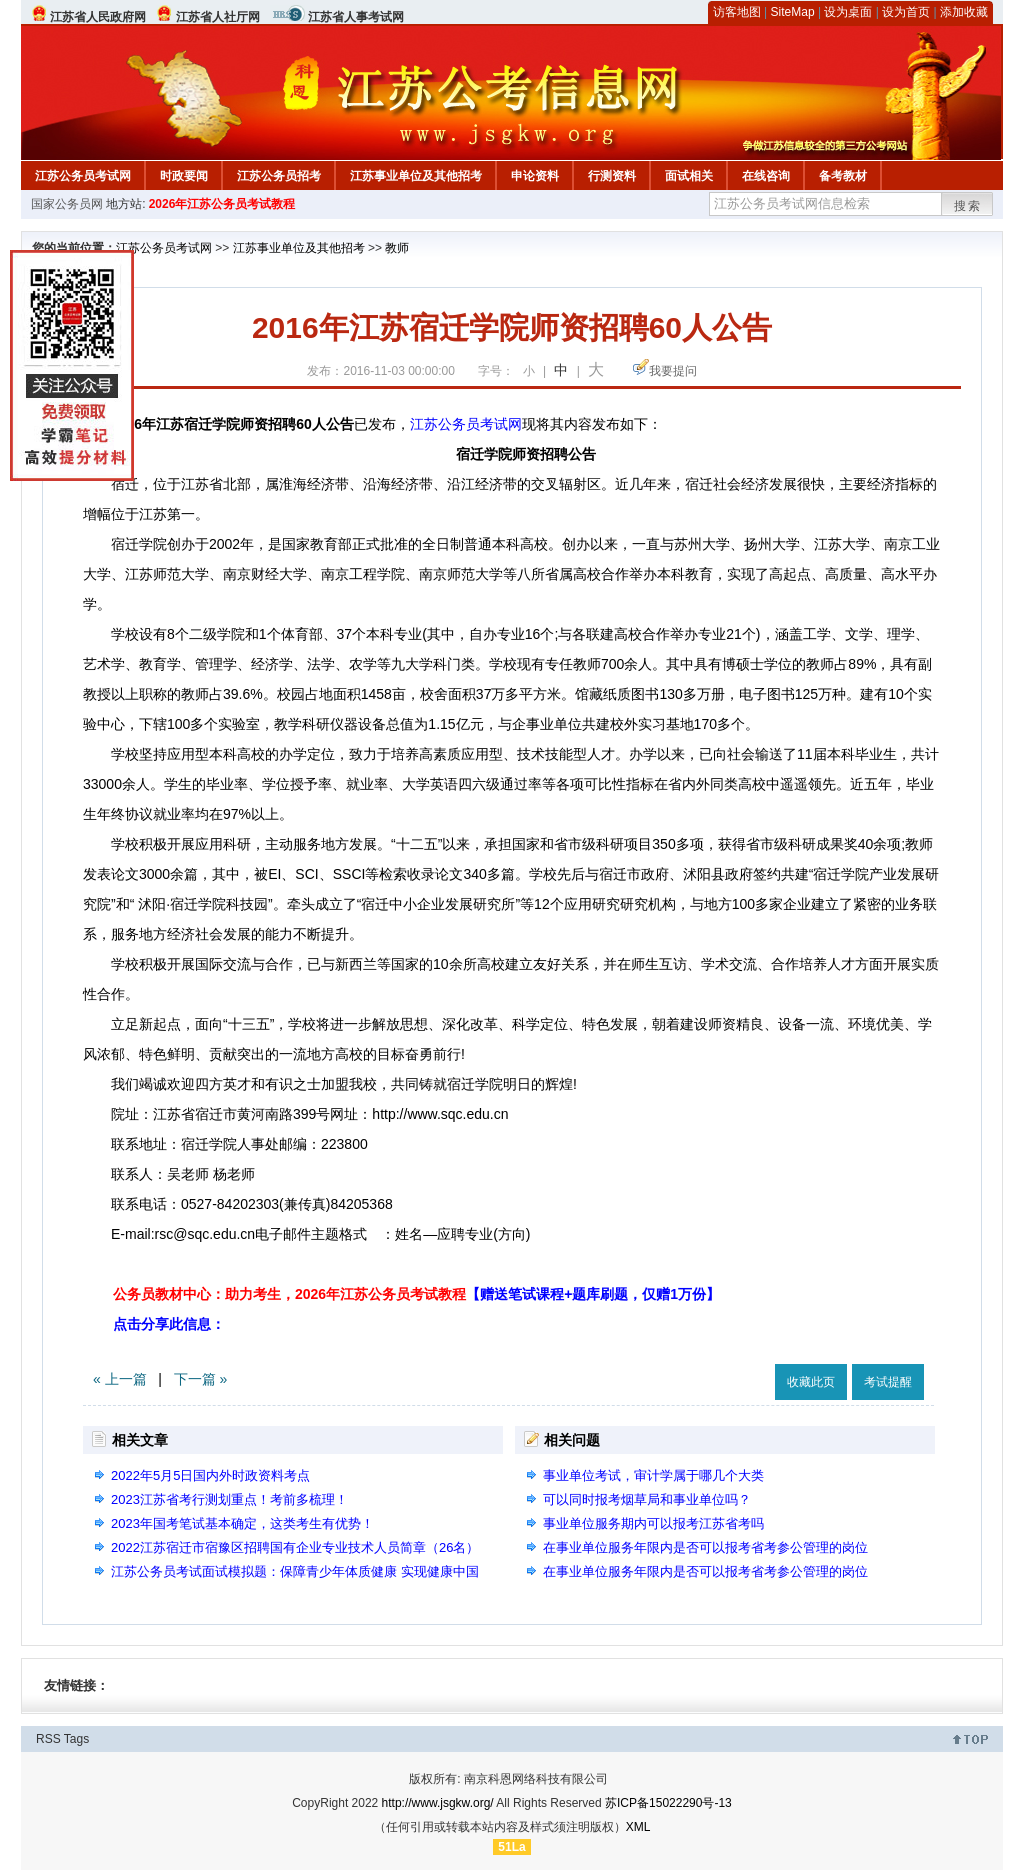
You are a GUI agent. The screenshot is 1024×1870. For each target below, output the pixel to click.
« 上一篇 (120, 1379)
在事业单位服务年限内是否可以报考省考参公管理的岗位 (705, 1547)
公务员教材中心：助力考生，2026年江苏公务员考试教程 (416, 1294)
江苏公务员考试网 (83, 176)
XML (638, 1827)
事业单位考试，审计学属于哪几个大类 (653, 1475)
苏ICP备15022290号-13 (668, 1803)
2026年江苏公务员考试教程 (222, 204)
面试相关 (689, 176)
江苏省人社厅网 (218, 17)
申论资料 (535, 176)
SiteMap (793, 12)
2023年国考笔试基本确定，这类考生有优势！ (242, 1523)
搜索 (968, 206)
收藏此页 (811, 1382)
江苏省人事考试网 (356, 17)
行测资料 (612, 176)
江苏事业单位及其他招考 (416, 176)
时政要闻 (184, 176)
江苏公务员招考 (279, 176)
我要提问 (673, 371)
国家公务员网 (67, 204)
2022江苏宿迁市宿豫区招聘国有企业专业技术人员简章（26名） (295, 1547)
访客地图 (737, 12)
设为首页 (906, 12)
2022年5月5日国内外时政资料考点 (210, 1475)
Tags (76, 1739)
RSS (48, 1739)
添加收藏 (964, 12)
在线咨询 (766, 176)
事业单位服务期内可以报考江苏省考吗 (653, 1523)
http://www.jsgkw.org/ (438, 1803)
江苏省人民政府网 (98, 17)
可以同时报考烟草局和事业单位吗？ (647, 1499)
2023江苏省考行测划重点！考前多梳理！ (229, 1499)
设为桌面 (848, 12)
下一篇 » (201, 1379)
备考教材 (843, 176)
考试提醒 (888, 1382)
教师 (397, 248)
